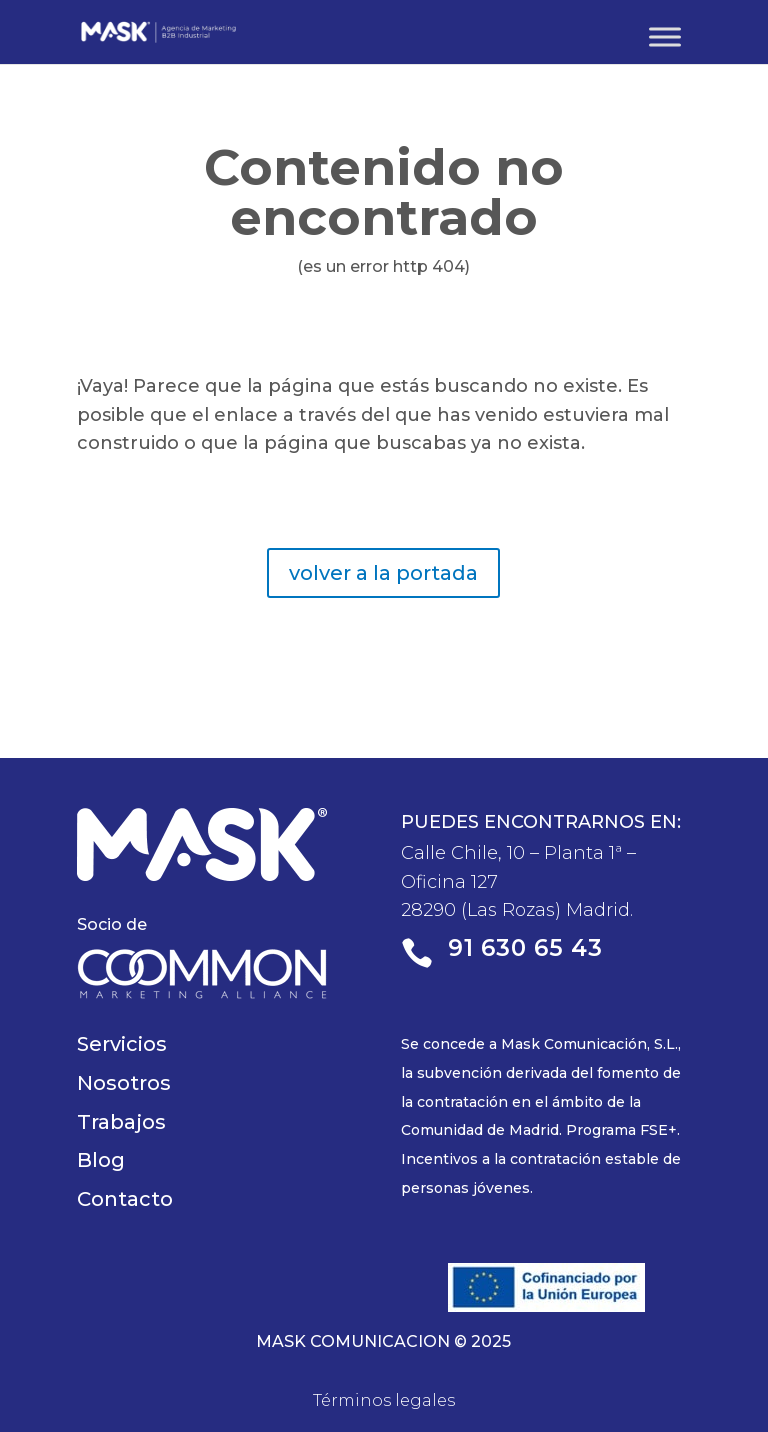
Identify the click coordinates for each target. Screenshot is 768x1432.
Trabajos (121, 1122)
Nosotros (124, 1083)
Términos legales (384, 1400)
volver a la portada (383, 573)
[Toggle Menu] (665, 36)
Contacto (125, 1199)
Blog (101, 1160)
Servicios (122, 1044)
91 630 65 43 (525, 948)
